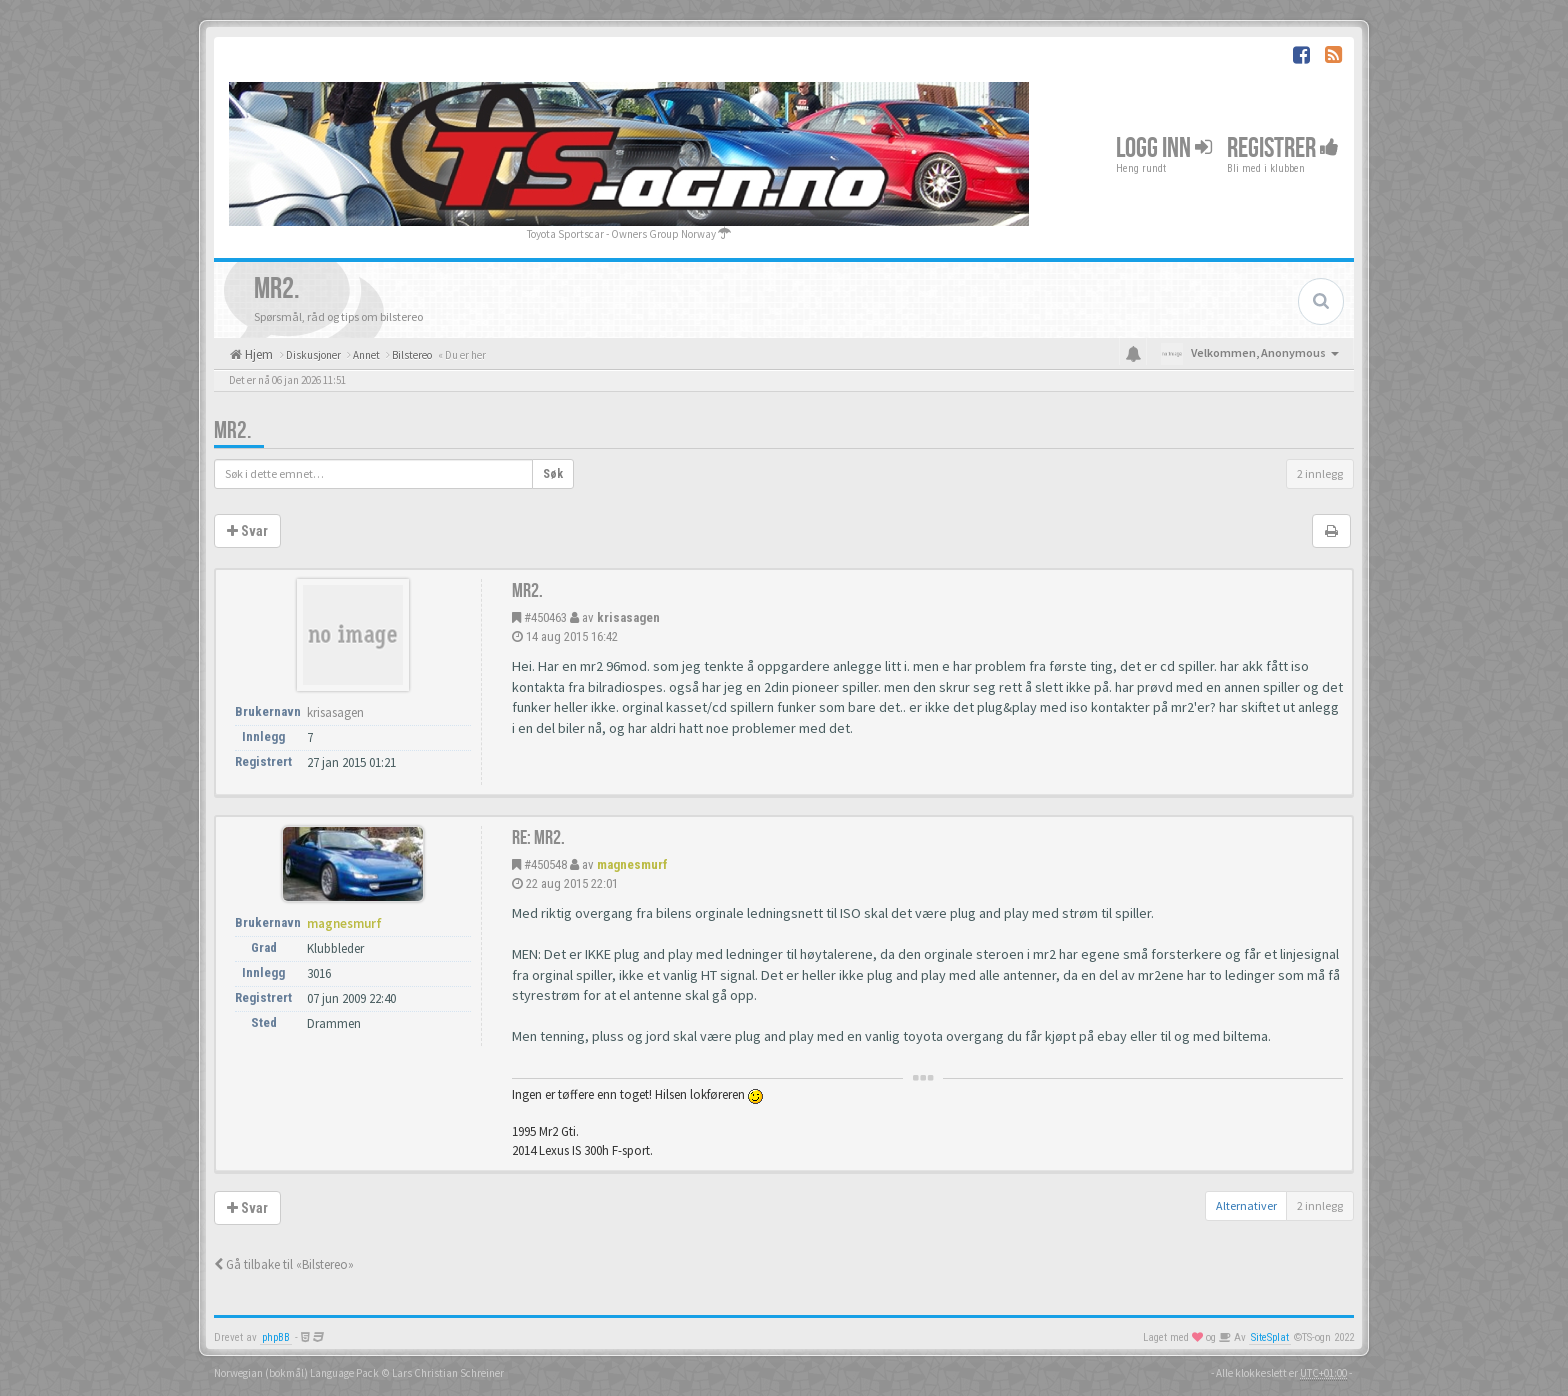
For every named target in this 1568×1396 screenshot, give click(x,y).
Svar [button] (247, 531)
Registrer (1283, 148)
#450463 (545, 617)
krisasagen (628, 617)
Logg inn (1164, 148)
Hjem (257, 354)
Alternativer (1246, 1205)
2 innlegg (1320, 473)
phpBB (276, 1337)
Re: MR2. (538, 838)
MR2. (232, 430)
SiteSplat (1270, 1337)
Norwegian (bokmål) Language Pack (296, 1373)
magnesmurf (632, 864)
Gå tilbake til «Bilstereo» (284, 1264)
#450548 (545, 864)
